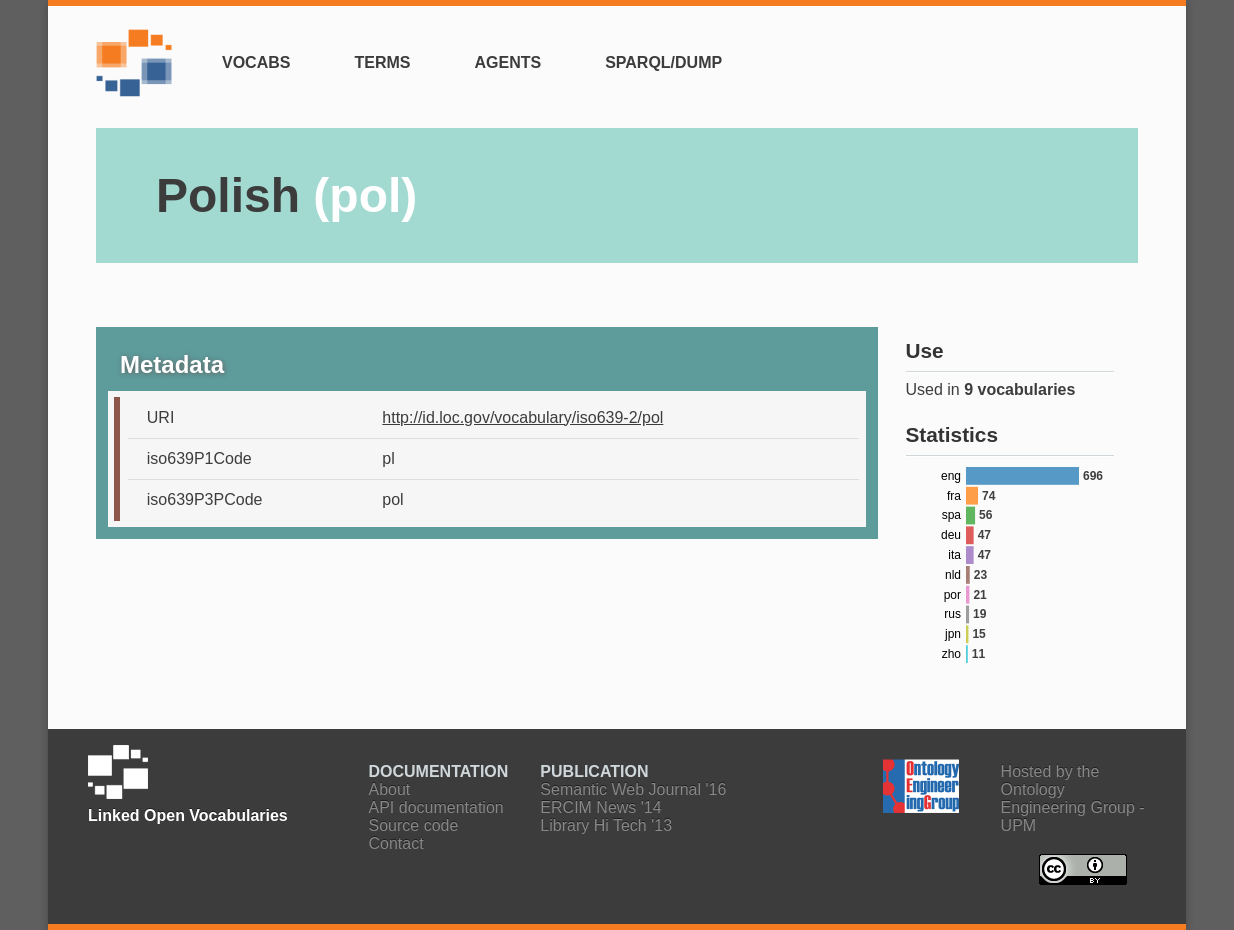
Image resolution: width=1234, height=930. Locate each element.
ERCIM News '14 (600, 807)
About (390, 789)
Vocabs (256, 62)
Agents (507, 62)
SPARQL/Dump (663, 62)
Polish (286, 195)
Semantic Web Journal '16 (633, 789)
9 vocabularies (1019, 389)
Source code (414, 825)
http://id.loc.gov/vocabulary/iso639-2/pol (522, 417)
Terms (382, 62)
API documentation (436, 807)
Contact (396, 843)
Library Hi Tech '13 (606, 825)
